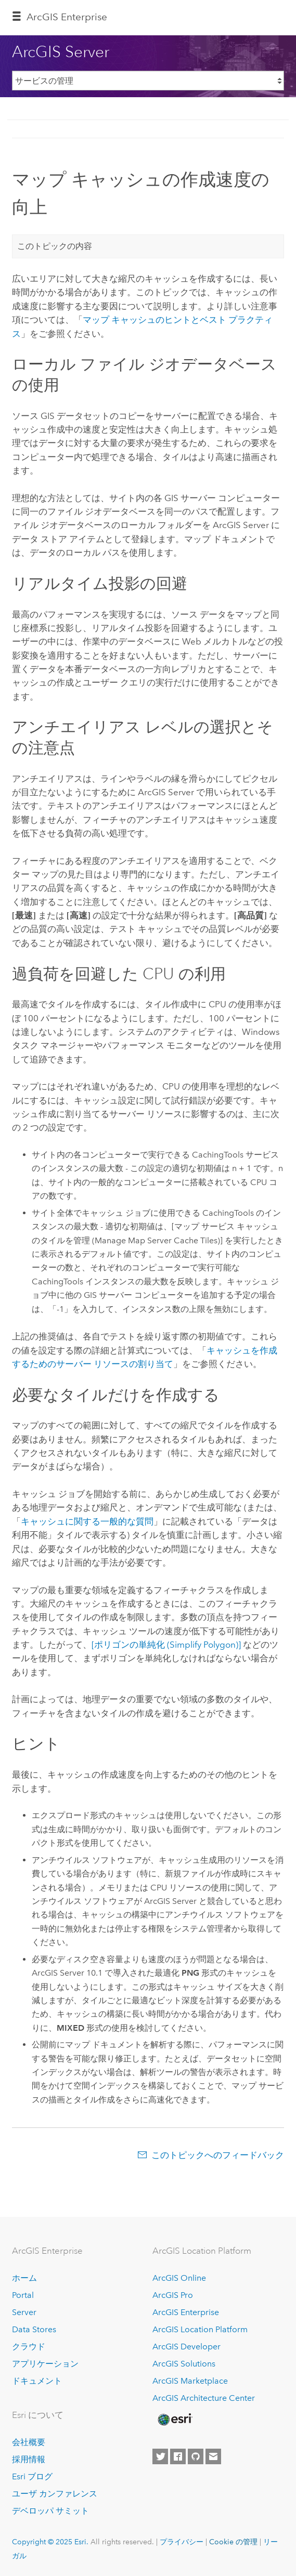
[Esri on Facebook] (178, 2456)
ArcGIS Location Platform (200, 2329)
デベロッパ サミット (50, 2511)
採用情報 (28, 2459)
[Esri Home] (174, 2419)
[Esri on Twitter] (160, 2456)
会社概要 (28, 2442)
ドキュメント (37, 2381)
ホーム (24, 2278)
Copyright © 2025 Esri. (50, 2542)
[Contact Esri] (213, 2456)
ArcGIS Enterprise (67, 17)
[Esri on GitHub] (195, 2456)
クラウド (28, 2346)
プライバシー (181, 2542)
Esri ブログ (32, 2476)
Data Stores (34, 2329)
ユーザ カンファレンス (54, 2494)
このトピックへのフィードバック (217, 2155)
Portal (23, 2295)
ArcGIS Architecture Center (203, 2398)
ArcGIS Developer (186, 2346)
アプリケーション (45, 2364)
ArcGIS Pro (172, 2295)
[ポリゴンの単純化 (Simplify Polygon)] (166, 1644)
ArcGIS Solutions (183, 2364)
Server (24, 2312)
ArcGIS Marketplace (190, 2381)
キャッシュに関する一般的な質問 (87, 1521)
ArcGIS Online (179, 2278)
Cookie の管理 (233, 2542)
